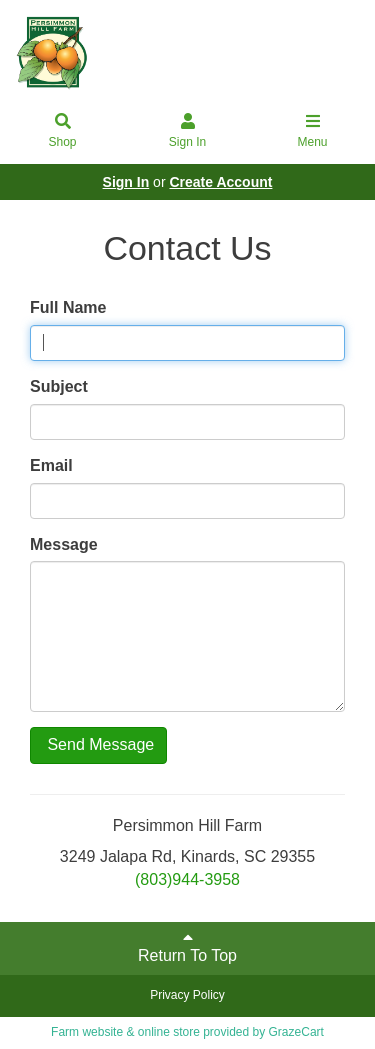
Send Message (98, 744)
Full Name (68, 307)
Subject (59, 386)
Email (51, 465)
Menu (313, 132)
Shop (63, 132)
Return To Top (187, 946)
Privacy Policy (187, 995)
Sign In (188, 132)
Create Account (220, 182)
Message (64, 544)
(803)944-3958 (187, 879)
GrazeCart (296, 1032)
